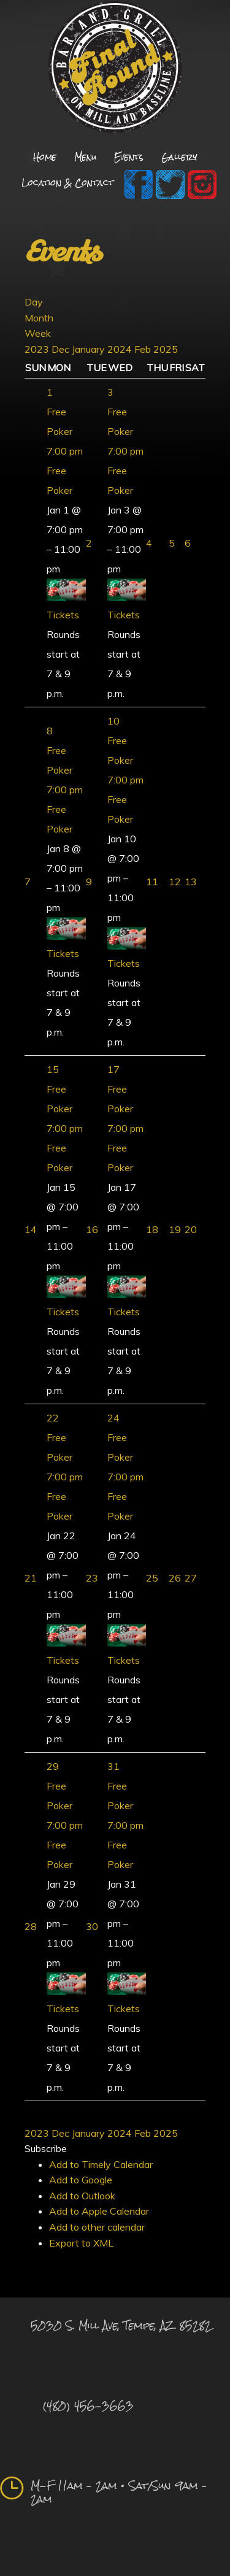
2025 (165, 349)
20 (191, 1229)
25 (152, 1578)
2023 (38, 349)
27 (191, 1578)
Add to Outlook (82, 2196)
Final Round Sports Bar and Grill (115, 69)
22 (53, 1418)
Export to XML (81, 2243)
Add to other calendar (97, 2227)
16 (92, 1229)
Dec (62, 349)
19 (175, 1229)
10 (113, 721)
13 (191, 881)
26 (175, 1578)
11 (152, 881)
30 (92, 1926)
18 (152, 1229)
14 (31, 1229)
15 (53, 1069)
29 (53, 1766)
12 (175, 881)
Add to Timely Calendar (101, 2164)
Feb (143, 349)
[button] (46, 2148)
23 (92, 1578)
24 (113, 1418)
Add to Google (80, 2180)
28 (31, 1926)
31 (113, 1766)
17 (113, 1069)
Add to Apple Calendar (99, 2211)
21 (31, 1578)
